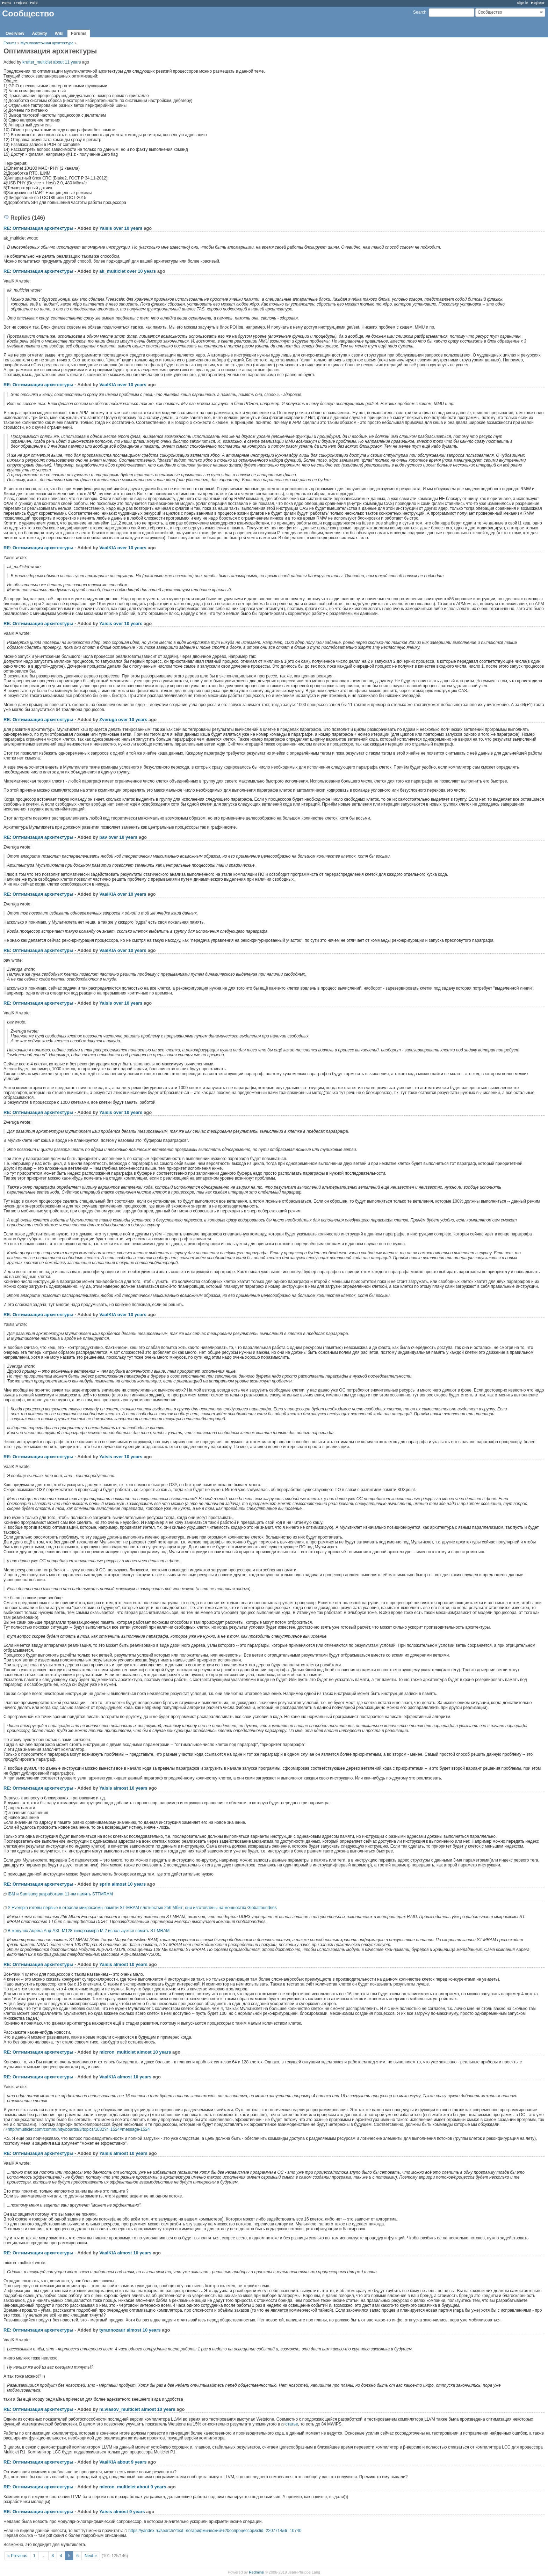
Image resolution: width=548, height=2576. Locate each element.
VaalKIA (107, 384)
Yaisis (105, 228)
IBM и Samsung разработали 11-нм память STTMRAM (60, 1894)
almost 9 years (129, 2511)
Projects (21, 3)
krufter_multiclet (37, 62)
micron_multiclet (117, 2052)
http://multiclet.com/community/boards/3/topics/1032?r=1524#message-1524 (79, 2129)
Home (7, 3)
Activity (39, 33)
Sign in (522, 3)
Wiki (59, 33)
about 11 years (67, 62)
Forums (78, 33)
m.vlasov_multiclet (119, 2409)
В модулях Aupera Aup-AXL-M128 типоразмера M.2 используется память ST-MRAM (89, 1930)
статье (292, 2424)
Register (538, 3)
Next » (91, 2555)
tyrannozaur (112, 2330)
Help (34, 3)
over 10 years (127, 228)
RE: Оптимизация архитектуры (38, 228)
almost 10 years (130, 1788)
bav (103, 837)
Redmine (256, 2572)
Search (419, 12)
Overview (15, 33)
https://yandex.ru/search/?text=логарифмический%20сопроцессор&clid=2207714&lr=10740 (214, 2530)
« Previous (17, 2555)
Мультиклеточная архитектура (47, 43)
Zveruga (108, 719)
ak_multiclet (112, 271)
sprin (104, 1884)
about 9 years (132, 2462)
